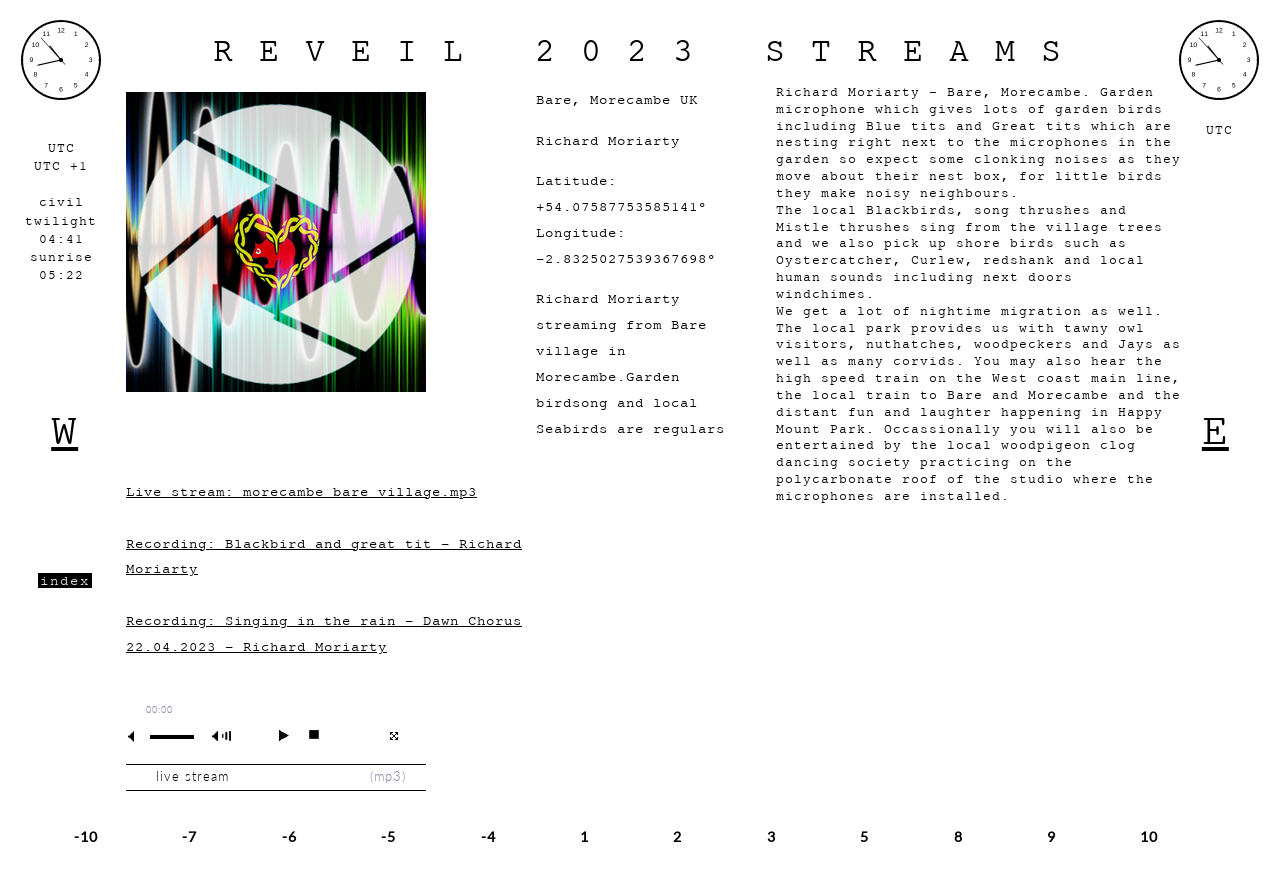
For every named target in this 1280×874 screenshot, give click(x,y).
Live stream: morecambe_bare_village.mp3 (301, 491)
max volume (225, 736)
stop (305, 735)
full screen (393, 736)
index (65, 580)
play (275, 735)
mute (139, 736)
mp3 (388, 776)
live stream (192, 776)
